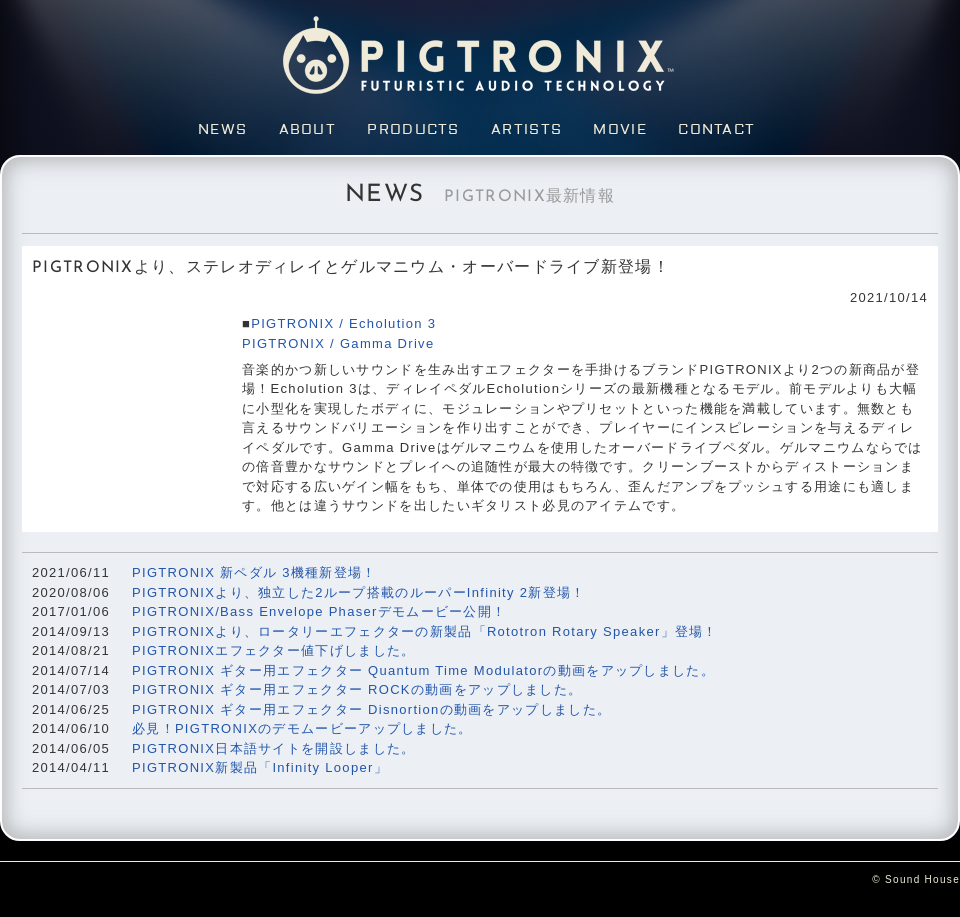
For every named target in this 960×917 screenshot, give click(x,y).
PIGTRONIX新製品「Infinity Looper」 (260, 767)
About (308, 130)
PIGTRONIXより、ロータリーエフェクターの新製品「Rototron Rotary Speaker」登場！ (425, 631)
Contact (716, 130)
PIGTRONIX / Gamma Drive (338, 343)
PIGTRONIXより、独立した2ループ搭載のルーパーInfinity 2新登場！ (358, 592)
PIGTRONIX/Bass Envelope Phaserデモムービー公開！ (319, 611)
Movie (620, 130)
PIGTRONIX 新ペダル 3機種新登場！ (254, 572)
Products (413, 130)
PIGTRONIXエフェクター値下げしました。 (273, 650)
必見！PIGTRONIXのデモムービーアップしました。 (302, 728)
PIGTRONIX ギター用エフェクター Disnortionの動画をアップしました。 (371, 709)
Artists (526, 130)
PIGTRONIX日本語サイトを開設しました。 (273, 748)
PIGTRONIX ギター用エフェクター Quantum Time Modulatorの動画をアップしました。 (423, 670)
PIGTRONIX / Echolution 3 (343, 323)
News (222, 130)
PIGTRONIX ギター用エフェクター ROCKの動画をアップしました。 (357, 689)
